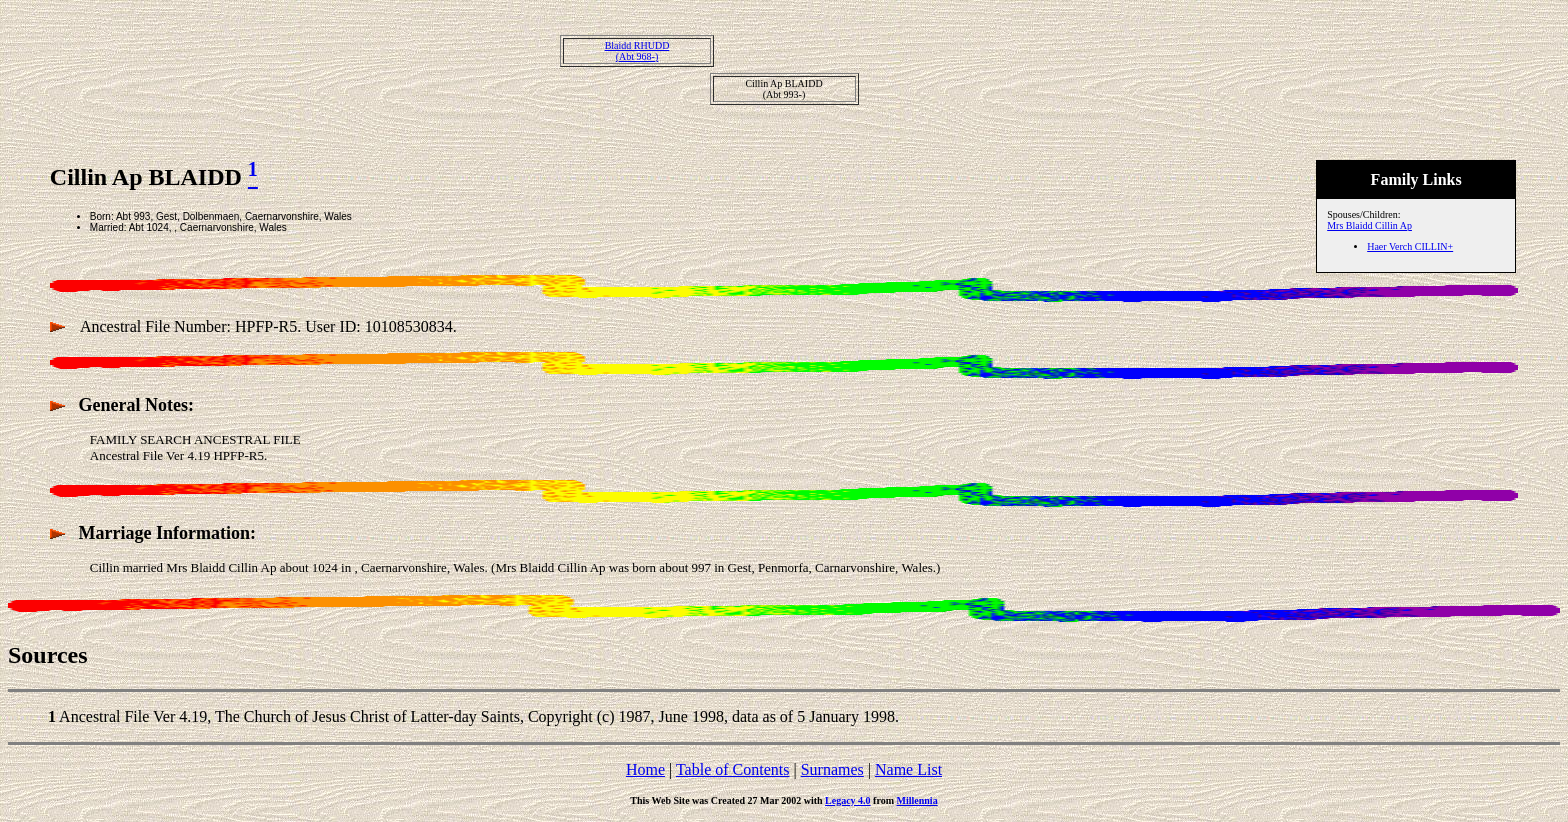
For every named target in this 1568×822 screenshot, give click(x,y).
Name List (908, 769)
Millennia (917, 800)
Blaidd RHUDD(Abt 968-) (637, 51)
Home (645, 769)
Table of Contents (733, 769)
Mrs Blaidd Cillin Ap (1369, 225)
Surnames (832, 769)
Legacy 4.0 (848, 800)
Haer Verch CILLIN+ (1410, 246)
